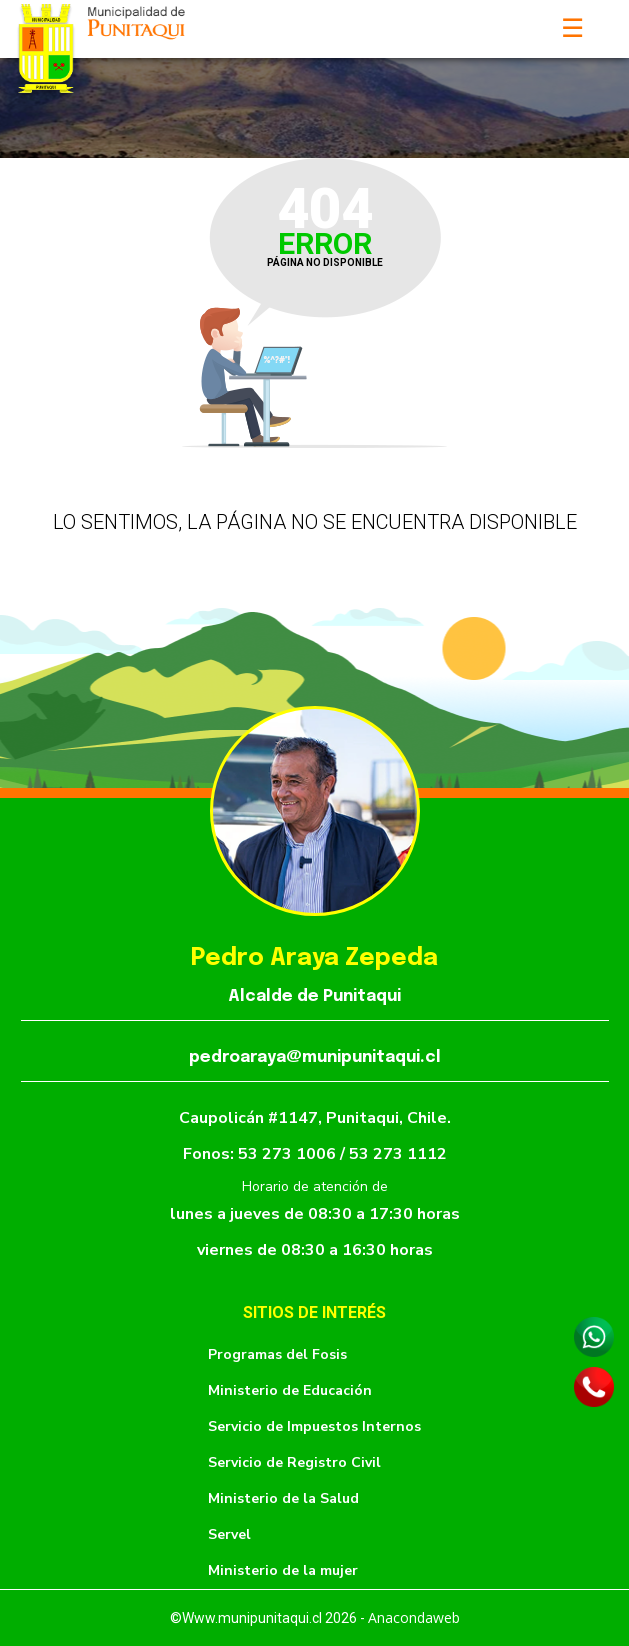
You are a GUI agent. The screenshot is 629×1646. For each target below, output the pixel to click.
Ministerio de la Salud (283, 1498)
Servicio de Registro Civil (294, 1462)
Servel (229, 1534)
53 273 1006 (289, 1154)
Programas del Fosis (277, 1354)
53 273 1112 (398, 1154)
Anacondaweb (414, 1617)
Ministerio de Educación (290, 1390)
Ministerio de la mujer (283, 1570)
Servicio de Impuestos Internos (314, 1426)
